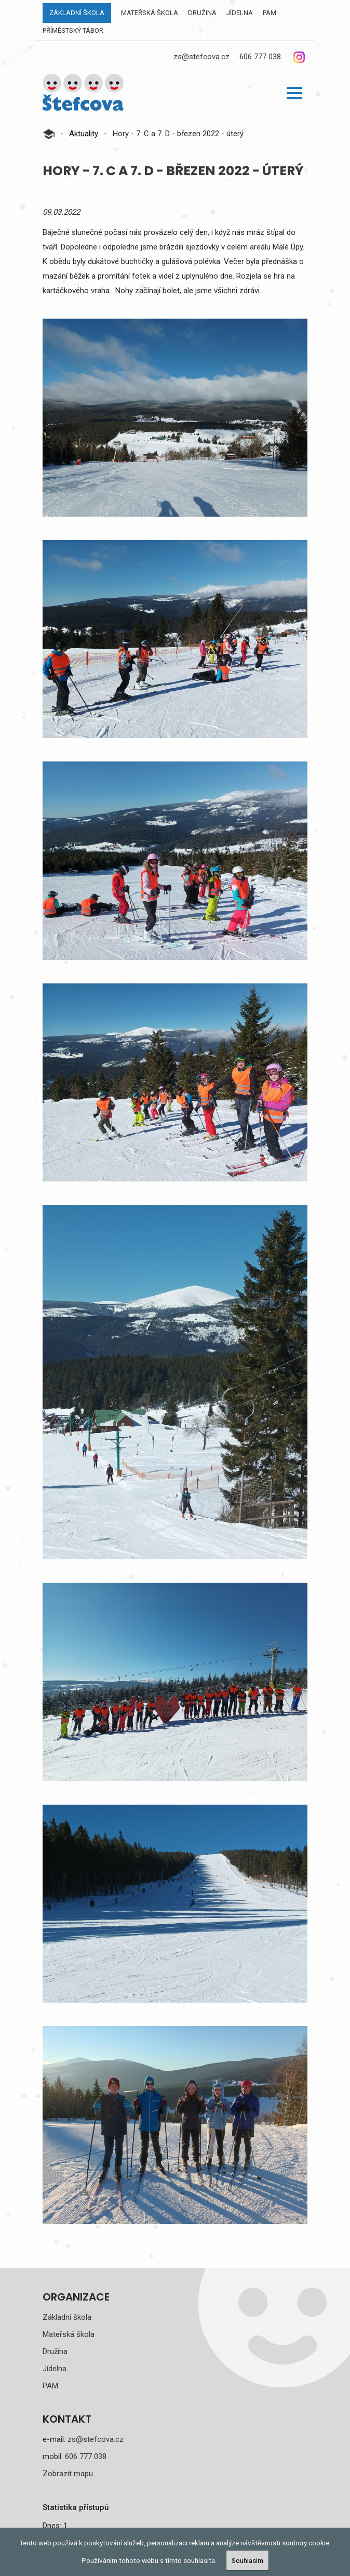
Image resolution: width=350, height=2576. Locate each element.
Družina (202, 13)
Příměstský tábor (73, 30)
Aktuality (83, 133)
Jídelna (239, 13)
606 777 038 (260, 56)
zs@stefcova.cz (201, 56)
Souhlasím (247, 2560)
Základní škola (76, 13)
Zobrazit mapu (68, 2473)
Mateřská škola (149, 13)
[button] (294, 93)
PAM (269, 13)
